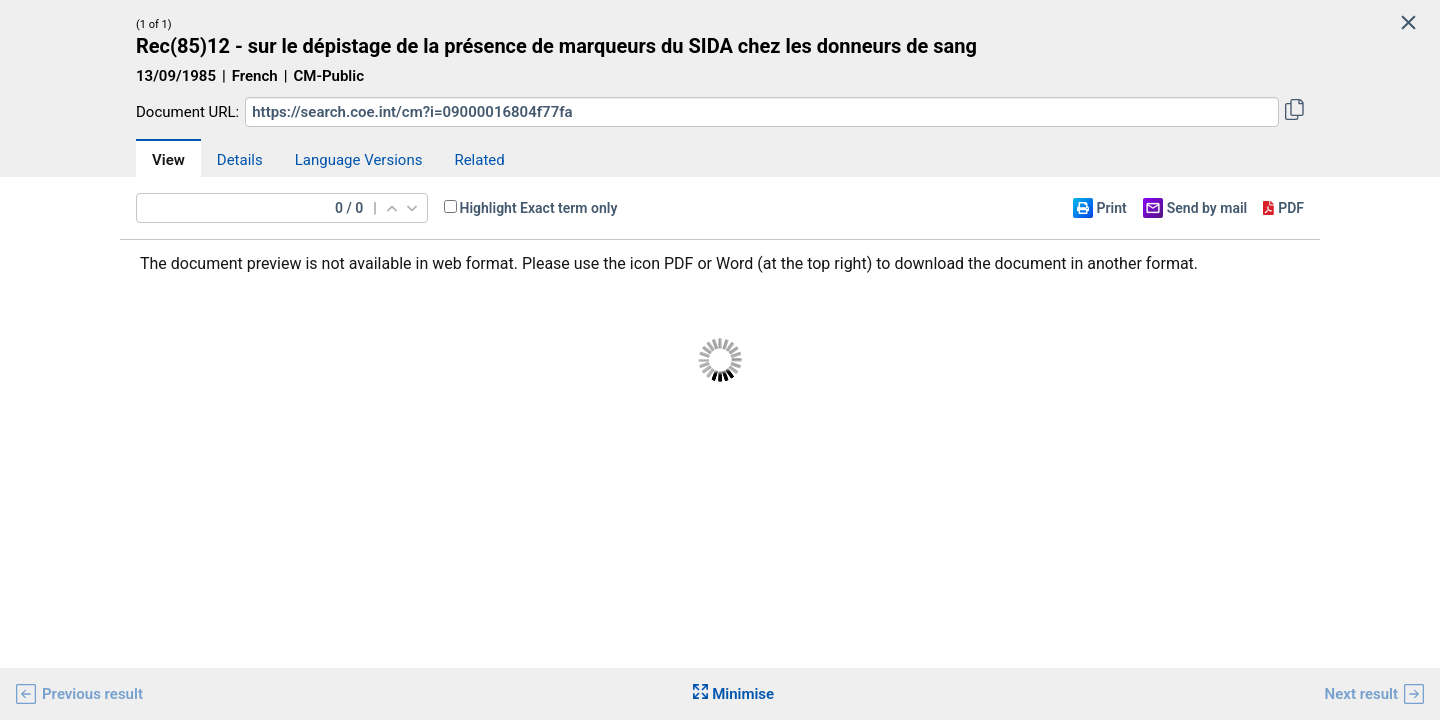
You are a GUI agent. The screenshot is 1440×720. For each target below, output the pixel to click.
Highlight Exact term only (539, 208)
